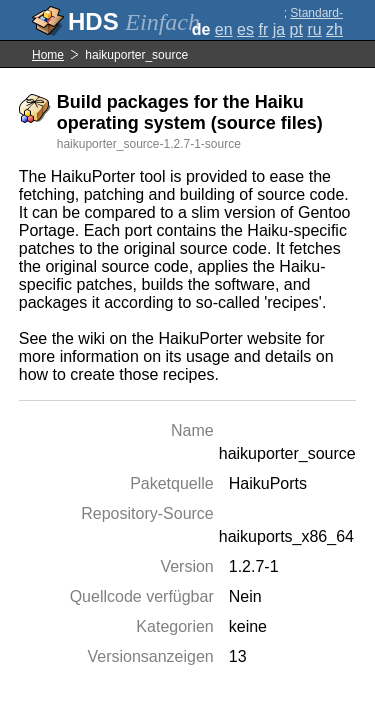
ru (314, 29)
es (245, 29)
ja (279, 29)
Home (48, 55)
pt (296, 29)
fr (263, 29)
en (224, 29)
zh (334, 29)
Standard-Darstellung (312, 20)
